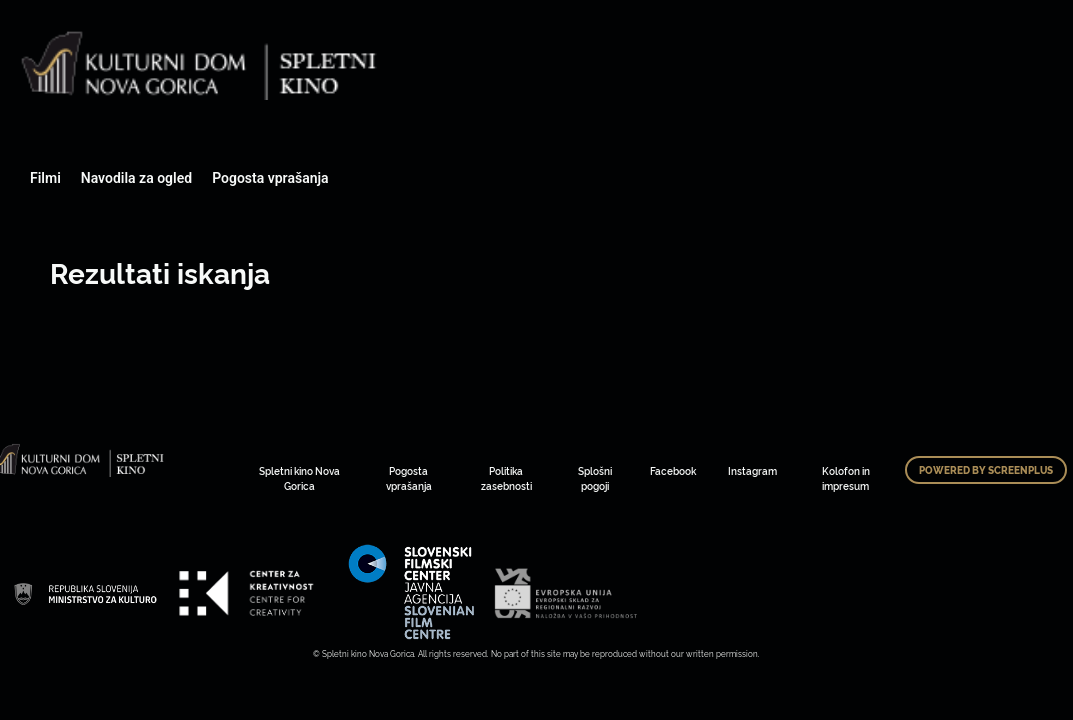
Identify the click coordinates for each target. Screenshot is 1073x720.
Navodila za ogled (136, 178)
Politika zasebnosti (506, 478)
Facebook (673, 470)
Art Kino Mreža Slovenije (85, 593)
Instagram (752, 470)
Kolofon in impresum (846, 478)
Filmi (45, 178)
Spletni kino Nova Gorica (299, 478)
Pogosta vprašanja (270, 178)
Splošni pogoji (595, 478)
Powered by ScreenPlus (986, 470)
